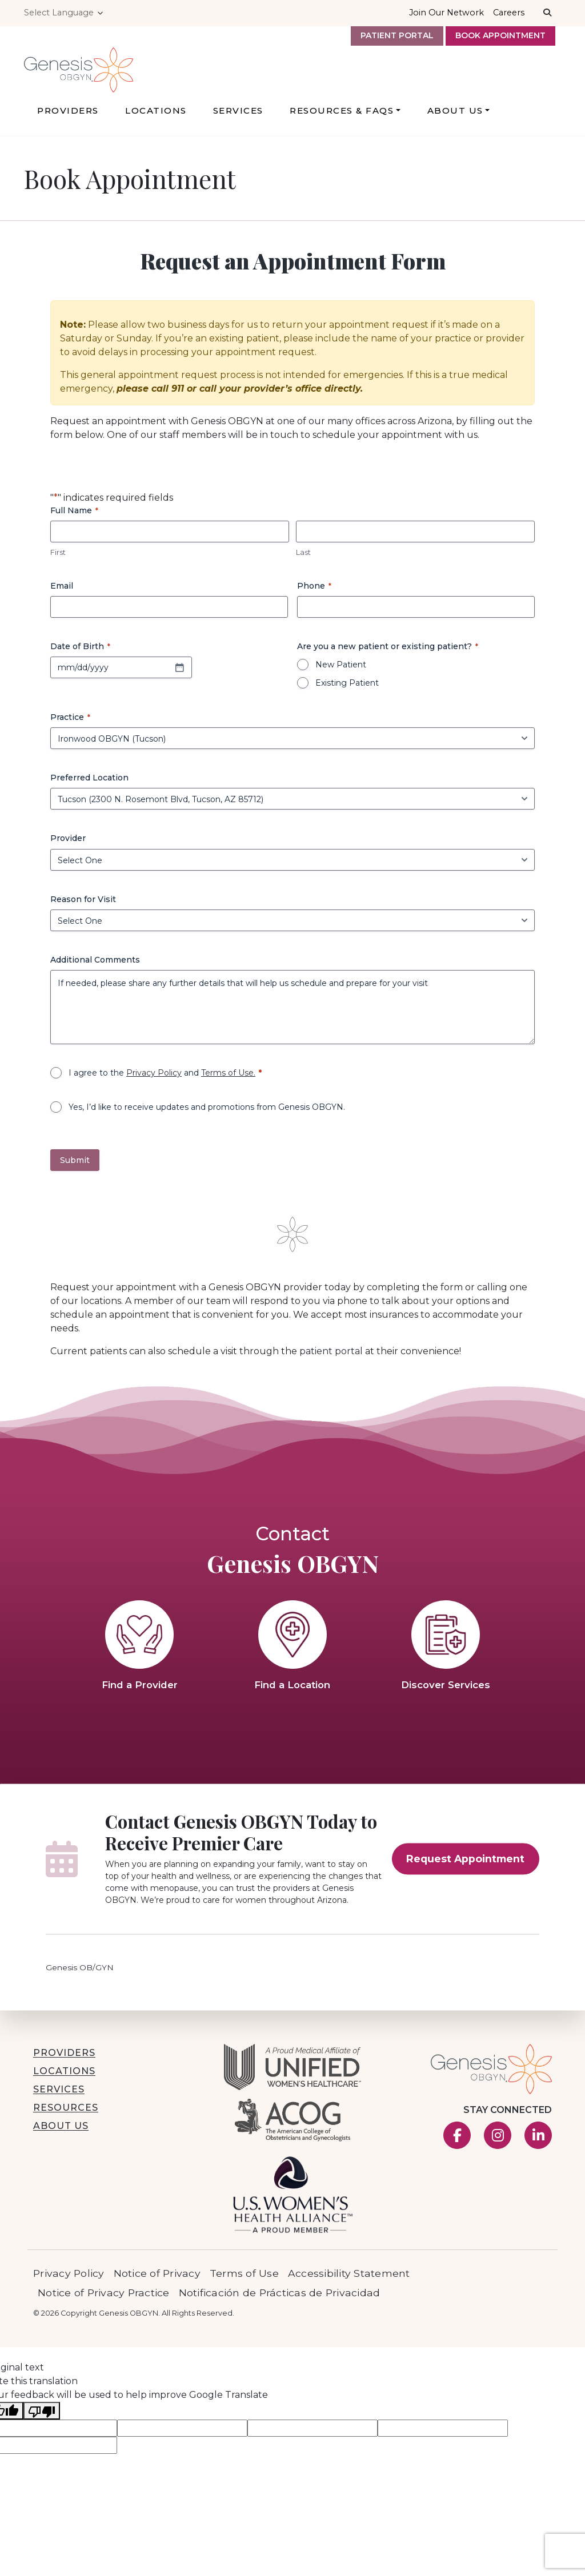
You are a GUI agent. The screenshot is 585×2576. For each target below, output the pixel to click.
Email (61, 591)
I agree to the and (162, 1077)
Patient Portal (397, 35)
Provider (68, 843)
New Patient (340, 670)
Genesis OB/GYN (80, 1972)
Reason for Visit (83, 904)
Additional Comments (95, 964)
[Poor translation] (41, 2416)
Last (303, 556)
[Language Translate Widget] (64, 13)
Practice (70, 722)
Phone (314, 591)
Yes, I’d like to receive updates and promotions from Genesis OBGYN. (207, 1111)
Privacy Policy (154, 1077)
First (58, 556)
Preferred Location (89, 783)
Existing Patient (347, 688)
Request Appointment (465, 1864)
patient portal (331, 1355)
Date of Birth (80, 651)
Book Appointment (500, 35)
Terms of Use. (228, 1077)
